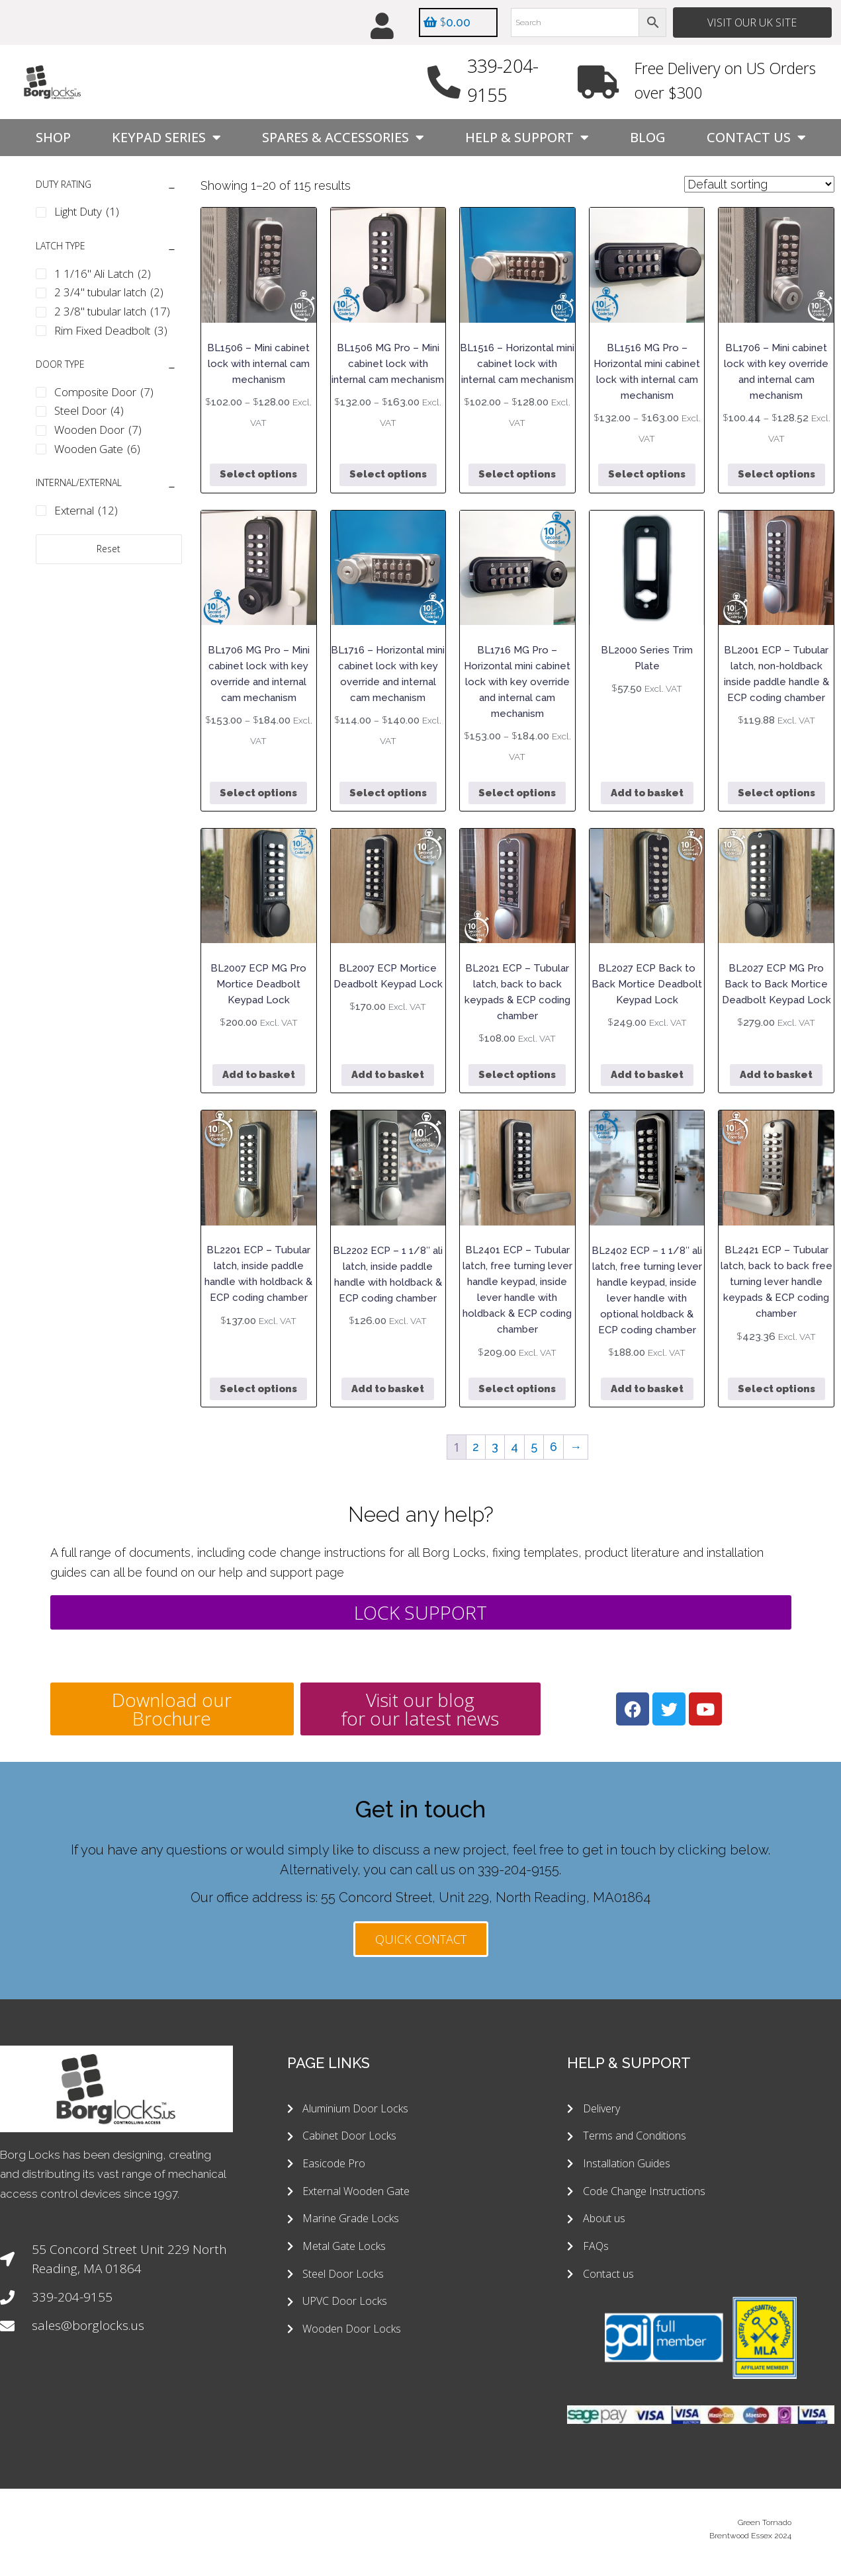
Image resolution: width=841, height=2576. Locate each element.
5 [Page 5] (534, 1447)
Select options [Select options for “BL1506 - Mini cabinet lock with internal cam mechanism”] (258, 475)
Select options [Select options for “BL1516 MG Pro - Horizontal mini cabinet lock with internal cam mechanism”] (647, 475)
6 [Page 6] (553, 1447)
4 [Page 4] (514, 1447)
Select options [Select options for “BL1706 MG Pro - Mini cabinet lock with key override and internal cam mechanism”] (258, 793)
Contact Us (756, 137)
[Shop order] (759, 184)
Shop (53, 137)
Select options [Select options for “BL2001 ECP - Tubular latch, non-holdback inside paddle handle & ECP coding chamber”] (776, 793)
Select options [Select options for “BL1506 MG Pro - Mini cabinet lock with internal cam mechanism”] (388, 475)
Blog (648, 137)
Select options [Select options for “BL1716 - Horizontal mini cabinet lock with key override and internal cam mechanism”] (388, 793)
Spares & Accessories (343, 137)
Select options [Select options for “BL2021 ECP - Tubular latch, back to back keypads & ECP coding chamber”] (517, 1075)
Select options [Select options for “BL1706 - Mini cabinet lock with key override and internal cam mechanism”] (776, 475)
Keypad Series (166, 137)
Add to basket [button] (647, 793)
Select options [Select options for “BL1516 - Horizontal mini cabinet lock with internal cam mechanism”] (517, 475)
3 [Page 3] (495, 1447)
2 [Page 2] (475, 1447)
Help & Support (527, 137)
